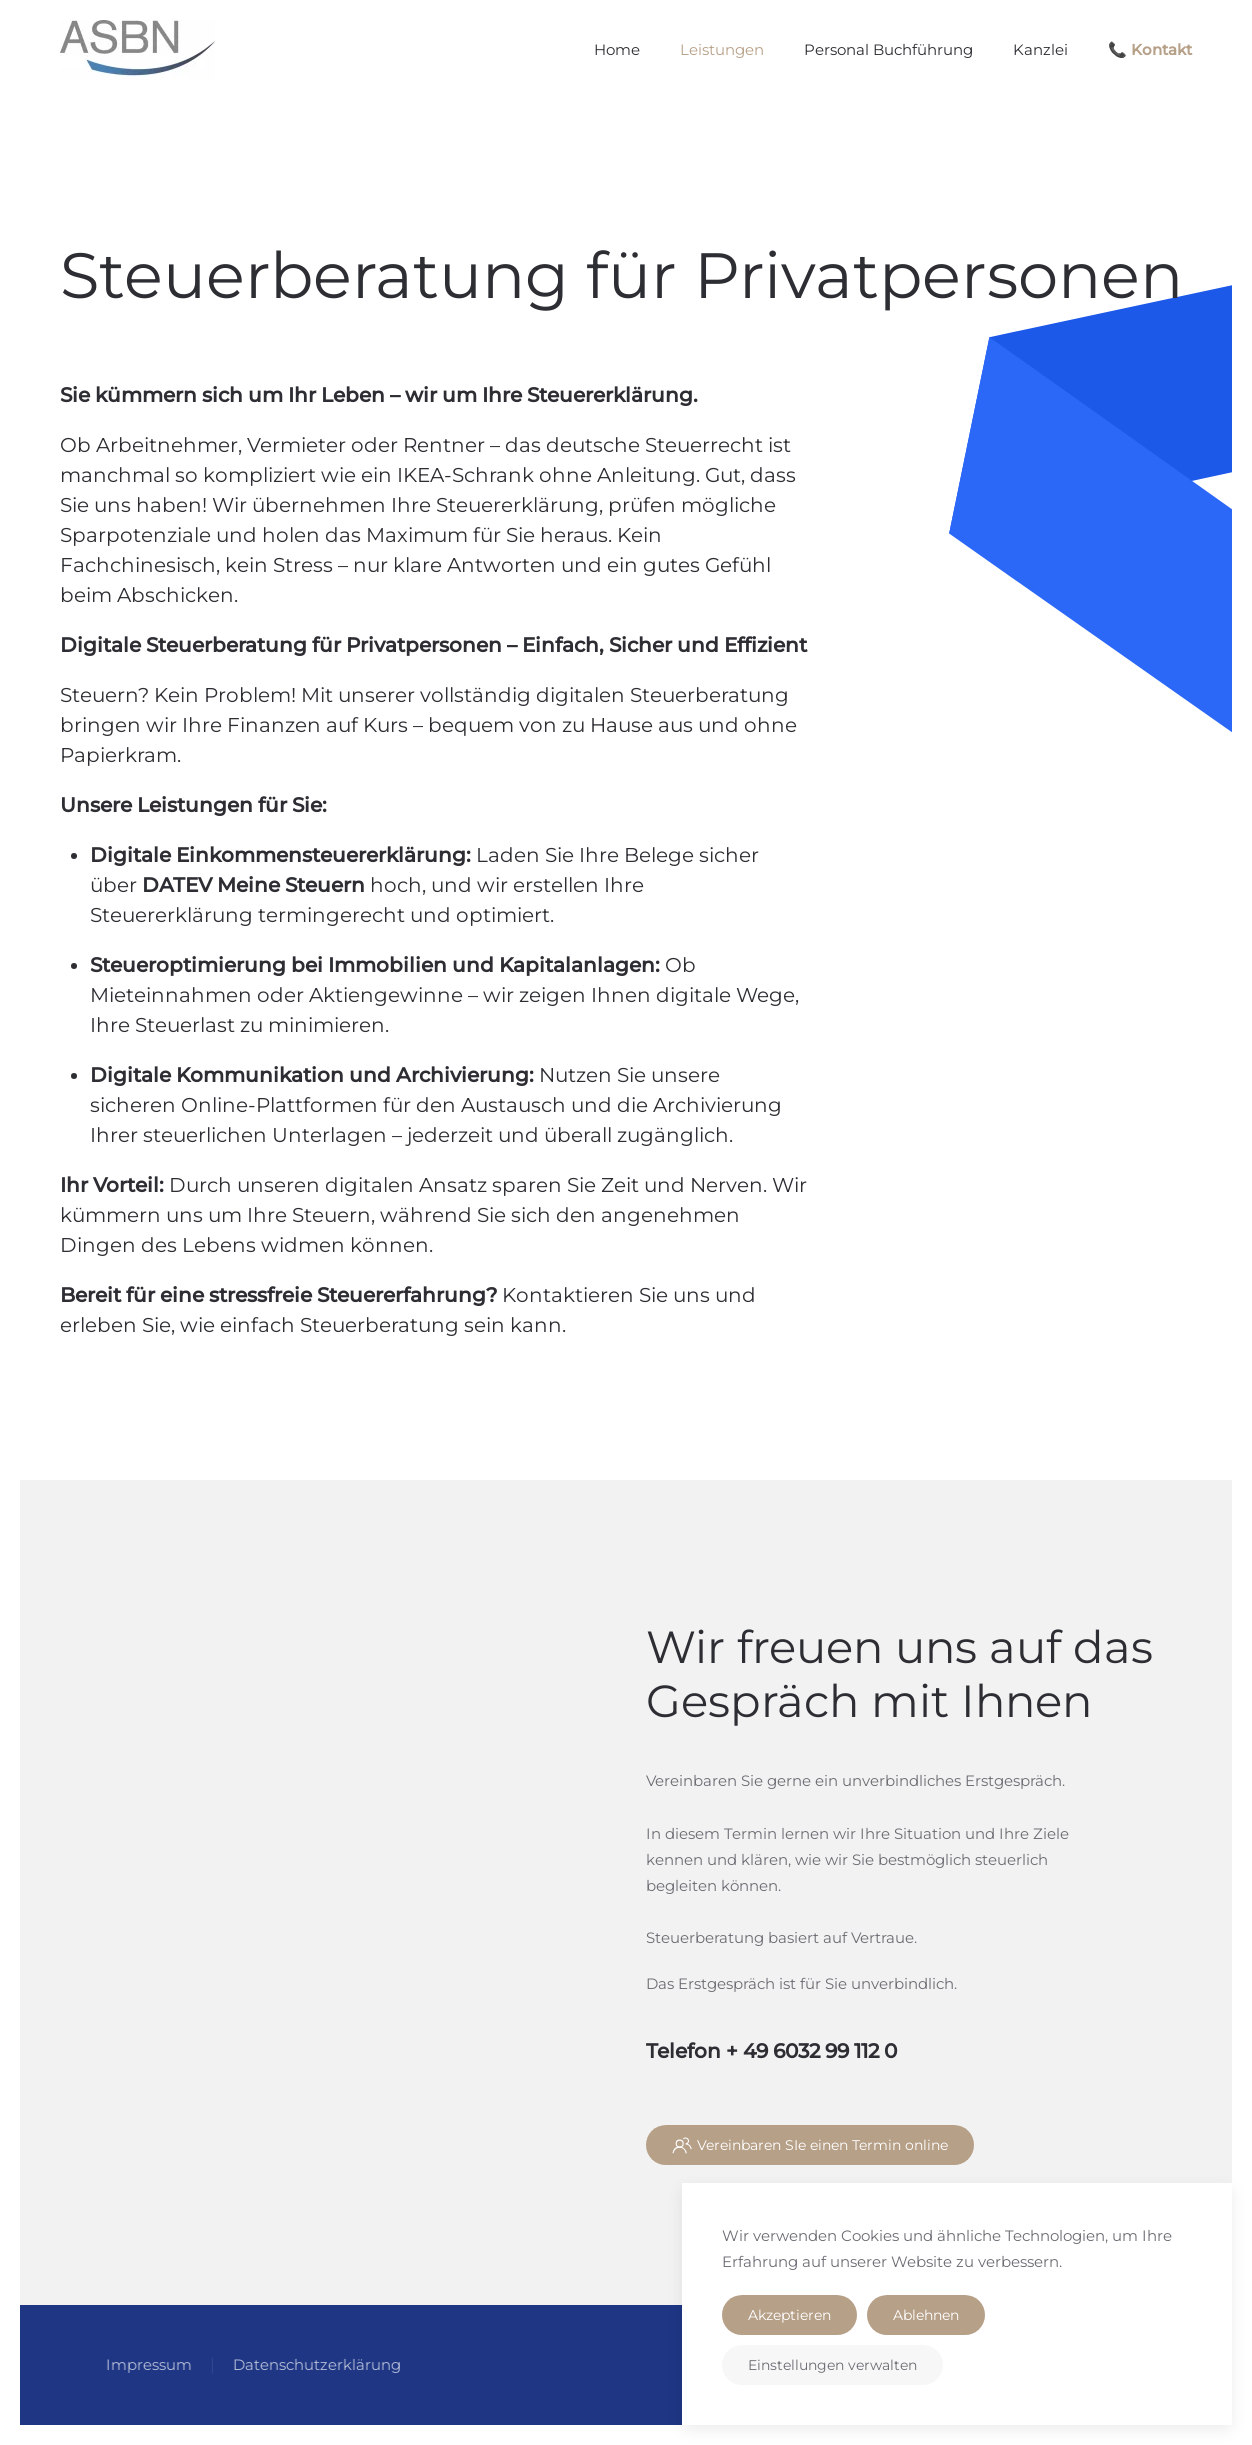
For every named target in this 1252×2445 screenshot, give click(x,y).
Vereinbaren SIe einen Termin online (810, 2145)
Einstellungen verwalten (832, 2365)
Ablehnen (926, 2315)
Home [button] (617, 49)
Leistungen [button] (722, 49)
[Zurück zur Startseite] (137, 50)
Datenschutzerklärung (314, 2364)
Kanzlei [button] (1040, 49)
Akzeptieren (789, 2315)
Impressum (146, 2364)
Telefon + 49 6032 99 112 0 (771, 2051)
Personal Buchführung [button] (888, 49)
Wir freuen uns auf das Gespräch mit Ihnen (899, 1673)
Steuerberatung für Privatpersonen (621, 275)
